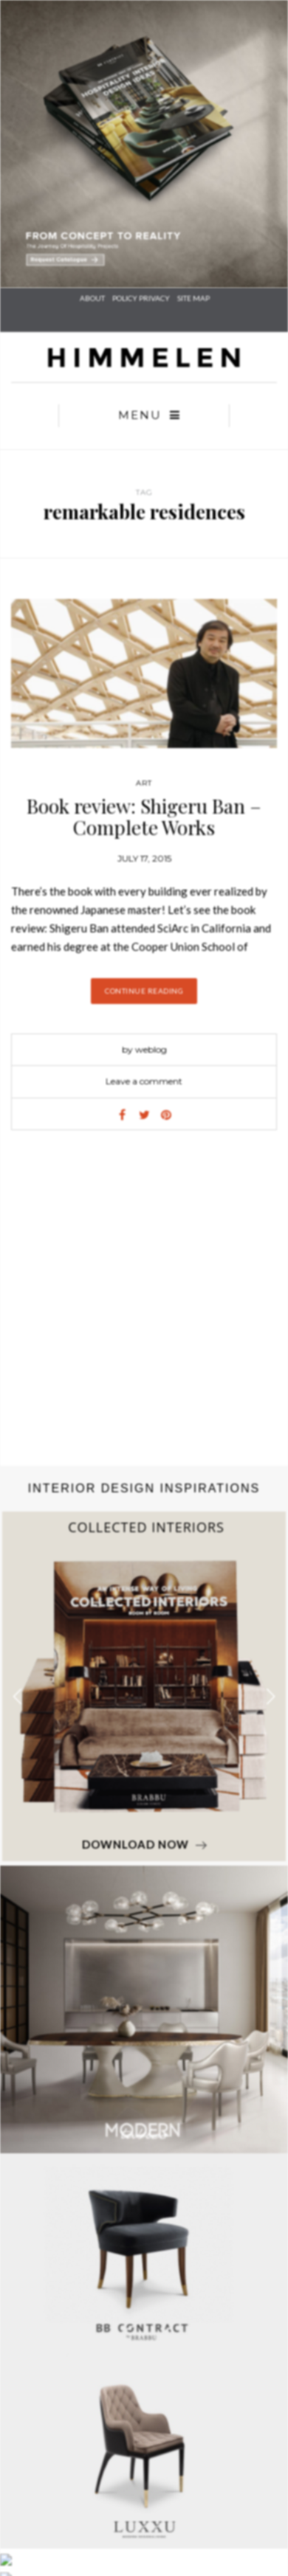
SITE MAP (193, 298)
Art (144, 783)
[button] (271, 1696)
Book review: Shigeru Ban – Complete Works (144, 816)
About (92, 298)
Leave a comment (144, 1081)
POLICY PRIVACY (141, 298)
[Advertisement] (138, 1312)
